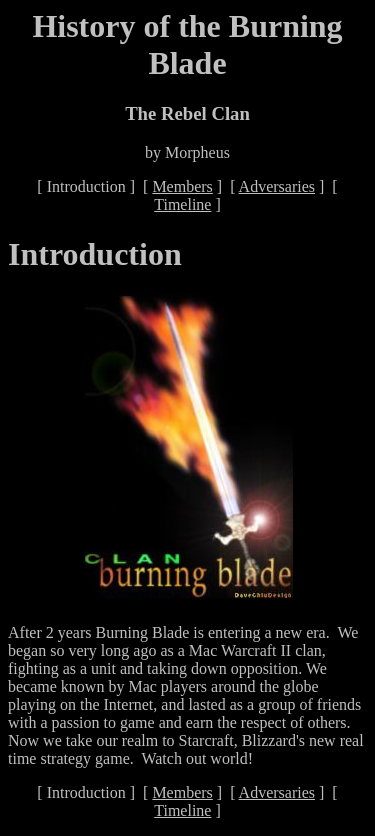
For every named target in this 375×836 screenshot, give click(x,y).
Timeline (182, 204)
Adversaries (277, 186)
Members (182, 186)
